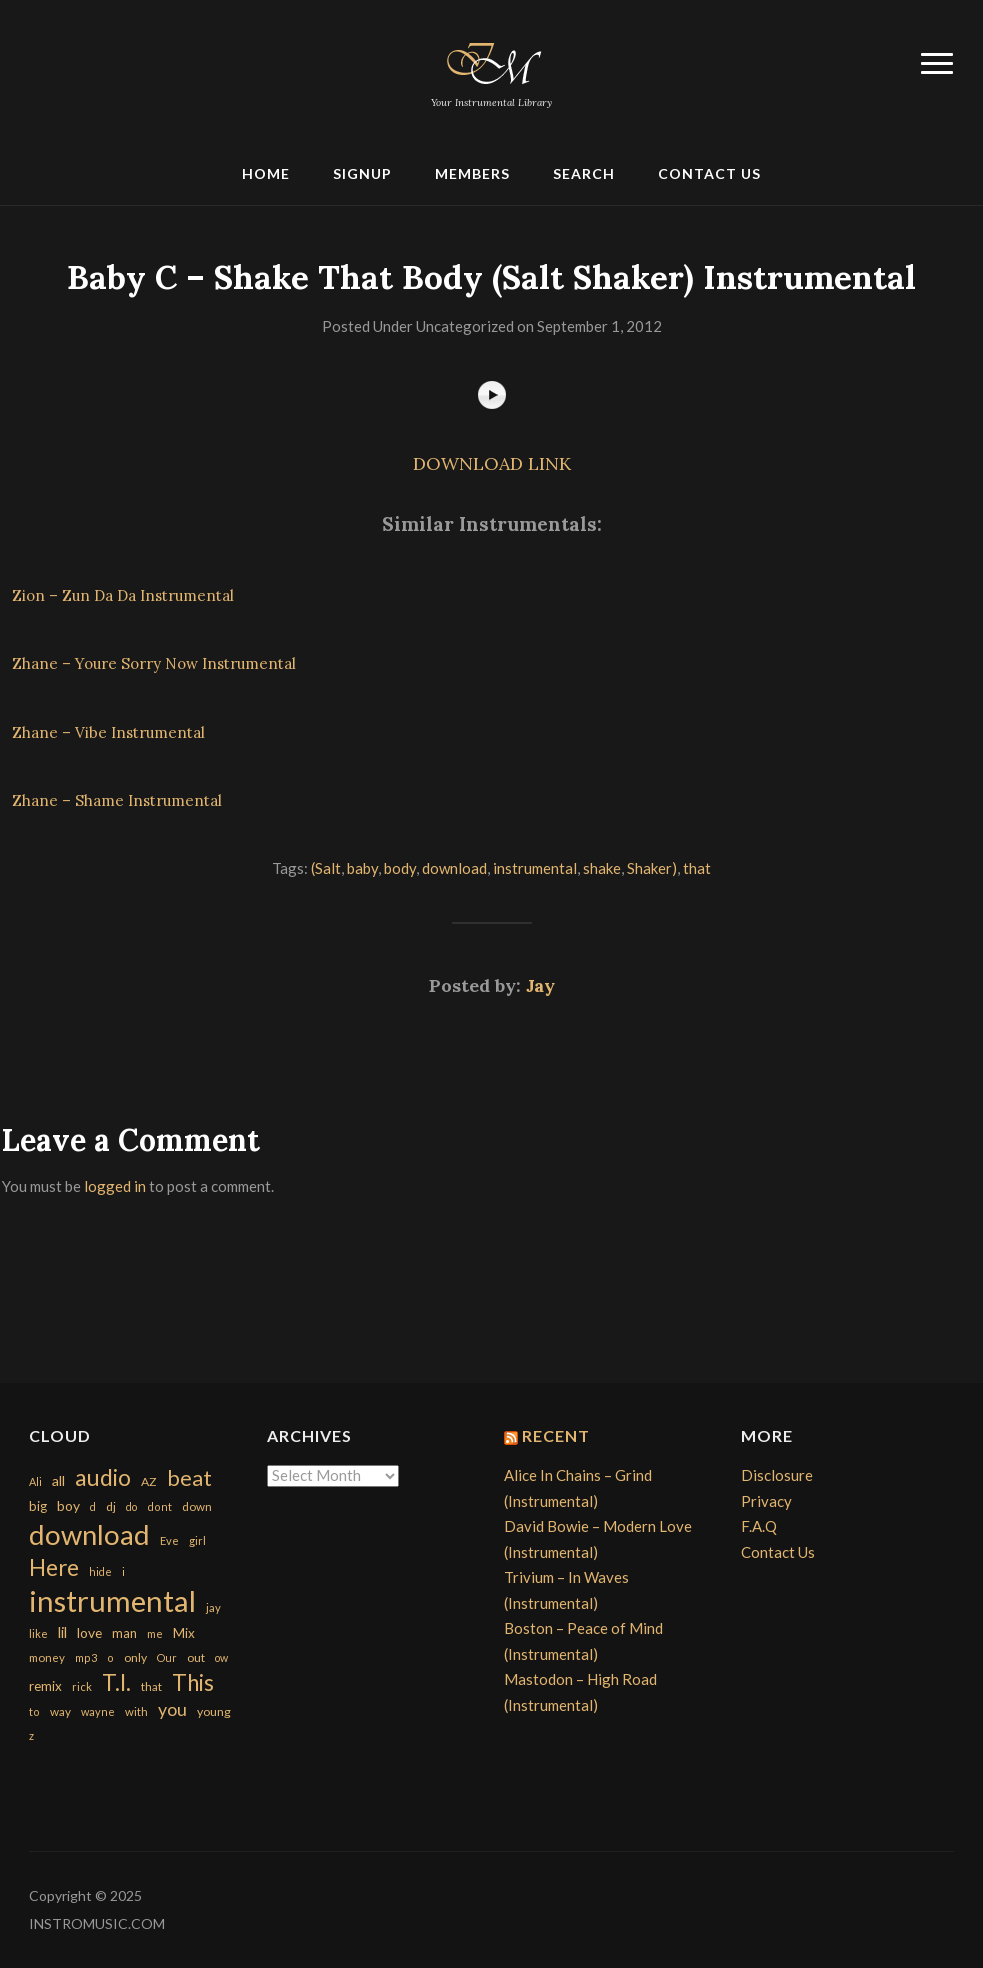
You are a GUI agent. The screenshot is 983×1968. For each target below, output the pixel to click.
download (454, 868)
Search (584, 173)
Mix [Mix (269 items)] (184, 1633)
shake (602, 868)
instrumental (535, 868)
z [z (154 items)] (31, 1735)
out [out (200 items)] (196, 1657)
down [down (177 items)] (197, 1506)
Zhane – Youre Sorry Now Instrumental (154, 663)
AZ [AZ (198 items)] (149, 1481)
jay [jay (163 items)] (213, 1607)
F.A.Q (759, 1526)
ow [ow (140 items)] (221, 1657)
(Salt (326, 868)
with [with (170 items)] (136, 1711)
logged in (115, 1186)
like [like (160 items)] (38, 1633)
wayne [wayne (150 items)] (98, 1711)
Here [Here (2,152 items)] (54, 1567)
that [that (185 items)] (151, 1686)
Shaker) (652, 868)
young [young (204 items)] (214, 1711)
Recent (556, 1435)
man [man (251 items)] (124, 1633)
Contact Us (709, 173)
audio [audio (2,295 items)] (103, 1477)
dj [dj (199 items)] (111, 1506)
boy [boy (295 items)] (68, 1505)
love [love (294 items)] (89, 1632)
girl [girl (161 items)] (197, 1540)
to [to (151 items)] (34, 1711)
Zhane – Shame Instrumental (117, 800)
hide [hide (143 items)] (100, 1571)
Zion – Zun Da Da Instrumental (123, 595)
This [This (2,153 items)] (193, 1682)
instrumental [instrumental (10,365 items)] (112, 1600)
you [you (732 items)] (172, 1709)
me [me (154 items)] (155, 1633)
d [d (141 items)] (93, 1506)
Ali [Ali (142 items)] (35, 1481)
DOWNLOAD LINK (492, 463)
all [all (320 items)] (58, 1480)
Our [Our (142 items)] (167, 1657)
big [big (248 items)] (38, 1506)
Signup (362, 173)
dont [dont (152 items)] (159, 1506)
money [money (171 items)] (47, 1657)
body (400, 868)
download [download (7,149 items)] (89, 1534)
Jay (540, 985)
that (697, 868)
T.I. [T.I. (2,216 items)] (116, 1682)
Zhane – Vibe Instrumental (108, 732)
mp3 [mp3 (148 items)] (86, 1657)
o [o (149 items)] (110, 1657)
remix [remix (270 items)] (45, 1686)
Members (472, 173)
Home (266, 173)
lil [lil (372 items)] (62, 1632)
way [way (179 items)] (60, 1711)
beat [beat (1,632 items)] (189, 1478)
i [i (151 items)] (123, 1571)
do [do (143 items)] (131, 1506)
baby (362, 868)
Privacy (766, 1501)
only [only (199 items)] (135, 1657)
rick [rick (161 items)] (82, 1686)
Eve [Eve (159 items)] (169, 1540)
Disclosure (777, 1475)
